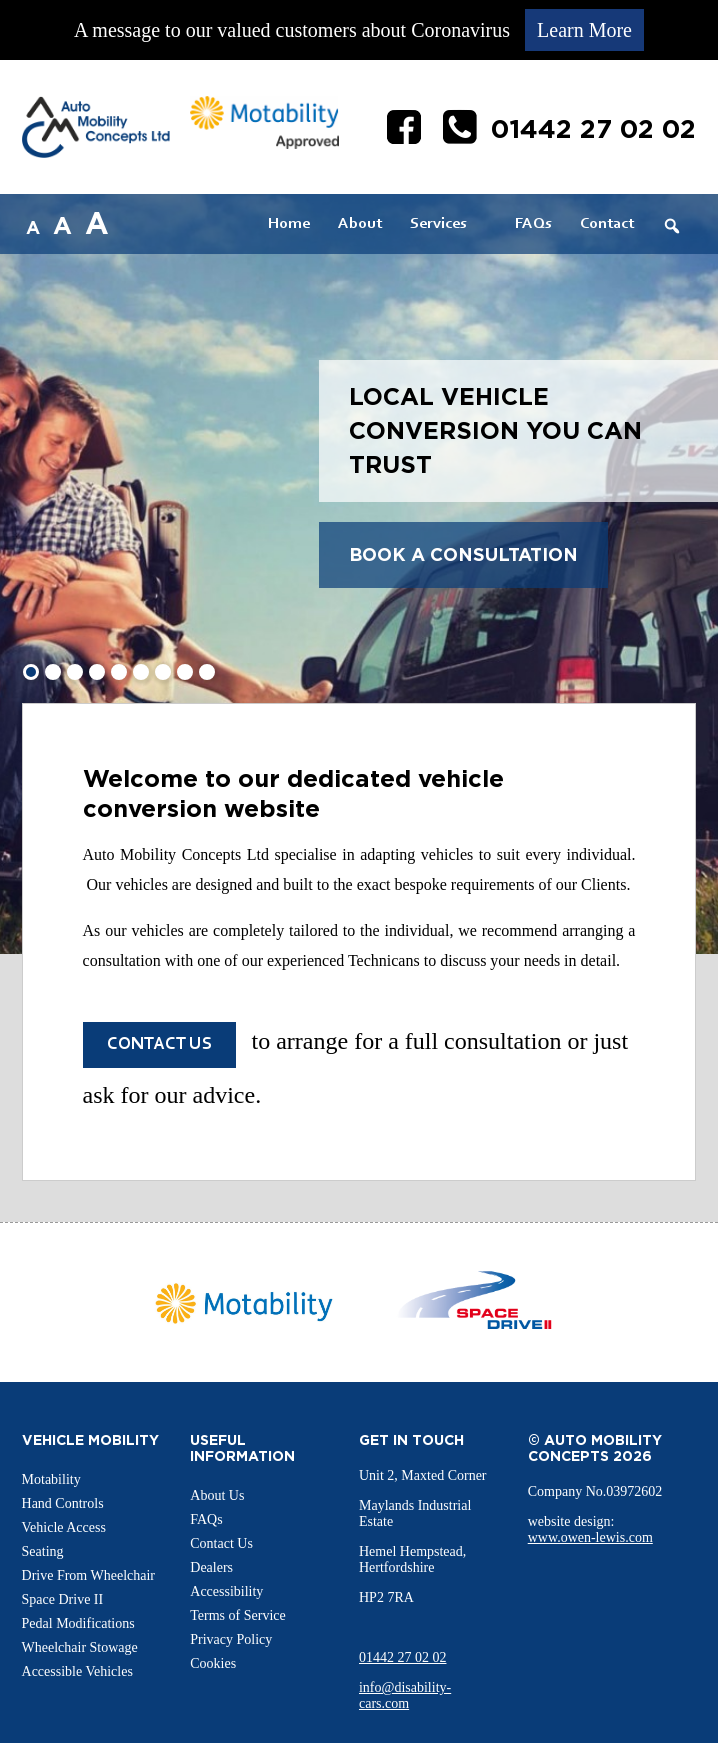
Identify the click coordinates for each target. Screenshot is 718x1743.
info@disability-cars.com (405, 1695)
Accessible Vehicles (77, 1671)
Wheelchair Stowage (80, 1647)
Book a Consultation (463, 554)
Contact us (159, 1045)
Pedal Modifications (78, 1623)
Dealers (211, 1567)
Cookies (213, 1663)
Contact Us (221, 1543)
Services (438, 224)
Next (613, 1303)
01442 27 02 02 (403, 1657)
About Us (217, 1495)
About (360, 224)
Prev (105, 1303)
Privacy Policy (231, 1639)
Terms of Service (237, 1615)
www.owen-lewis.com (590, 1537)
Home (289, 224)
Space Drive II (63, 1599)
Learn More (584, 30)
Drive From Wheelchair (88, 1575)
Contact (607, 224)
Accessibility (226, 1591)
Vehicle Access (64, 1527)
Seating (43, 1551)
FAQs (533, 224)
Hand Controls (63, 1503)
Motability (51, 1479)
